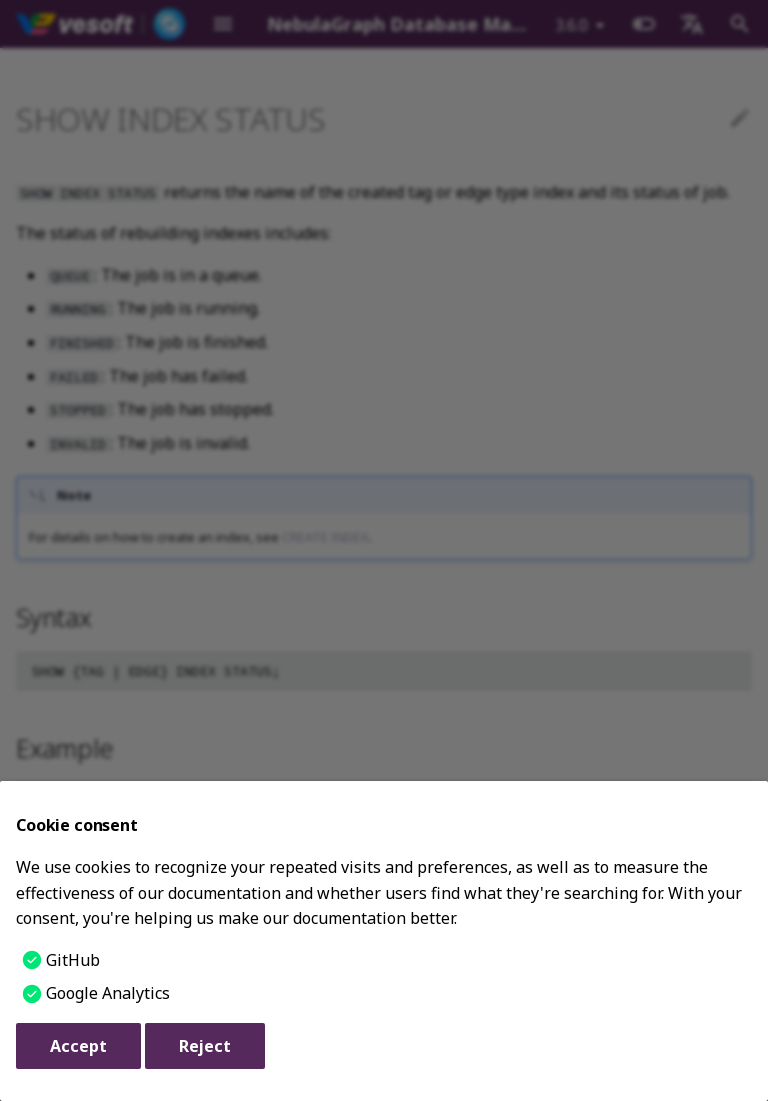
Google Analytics (108, 993)
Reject (205, 1046)
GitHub (73, 960)
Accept (78, 1046)
